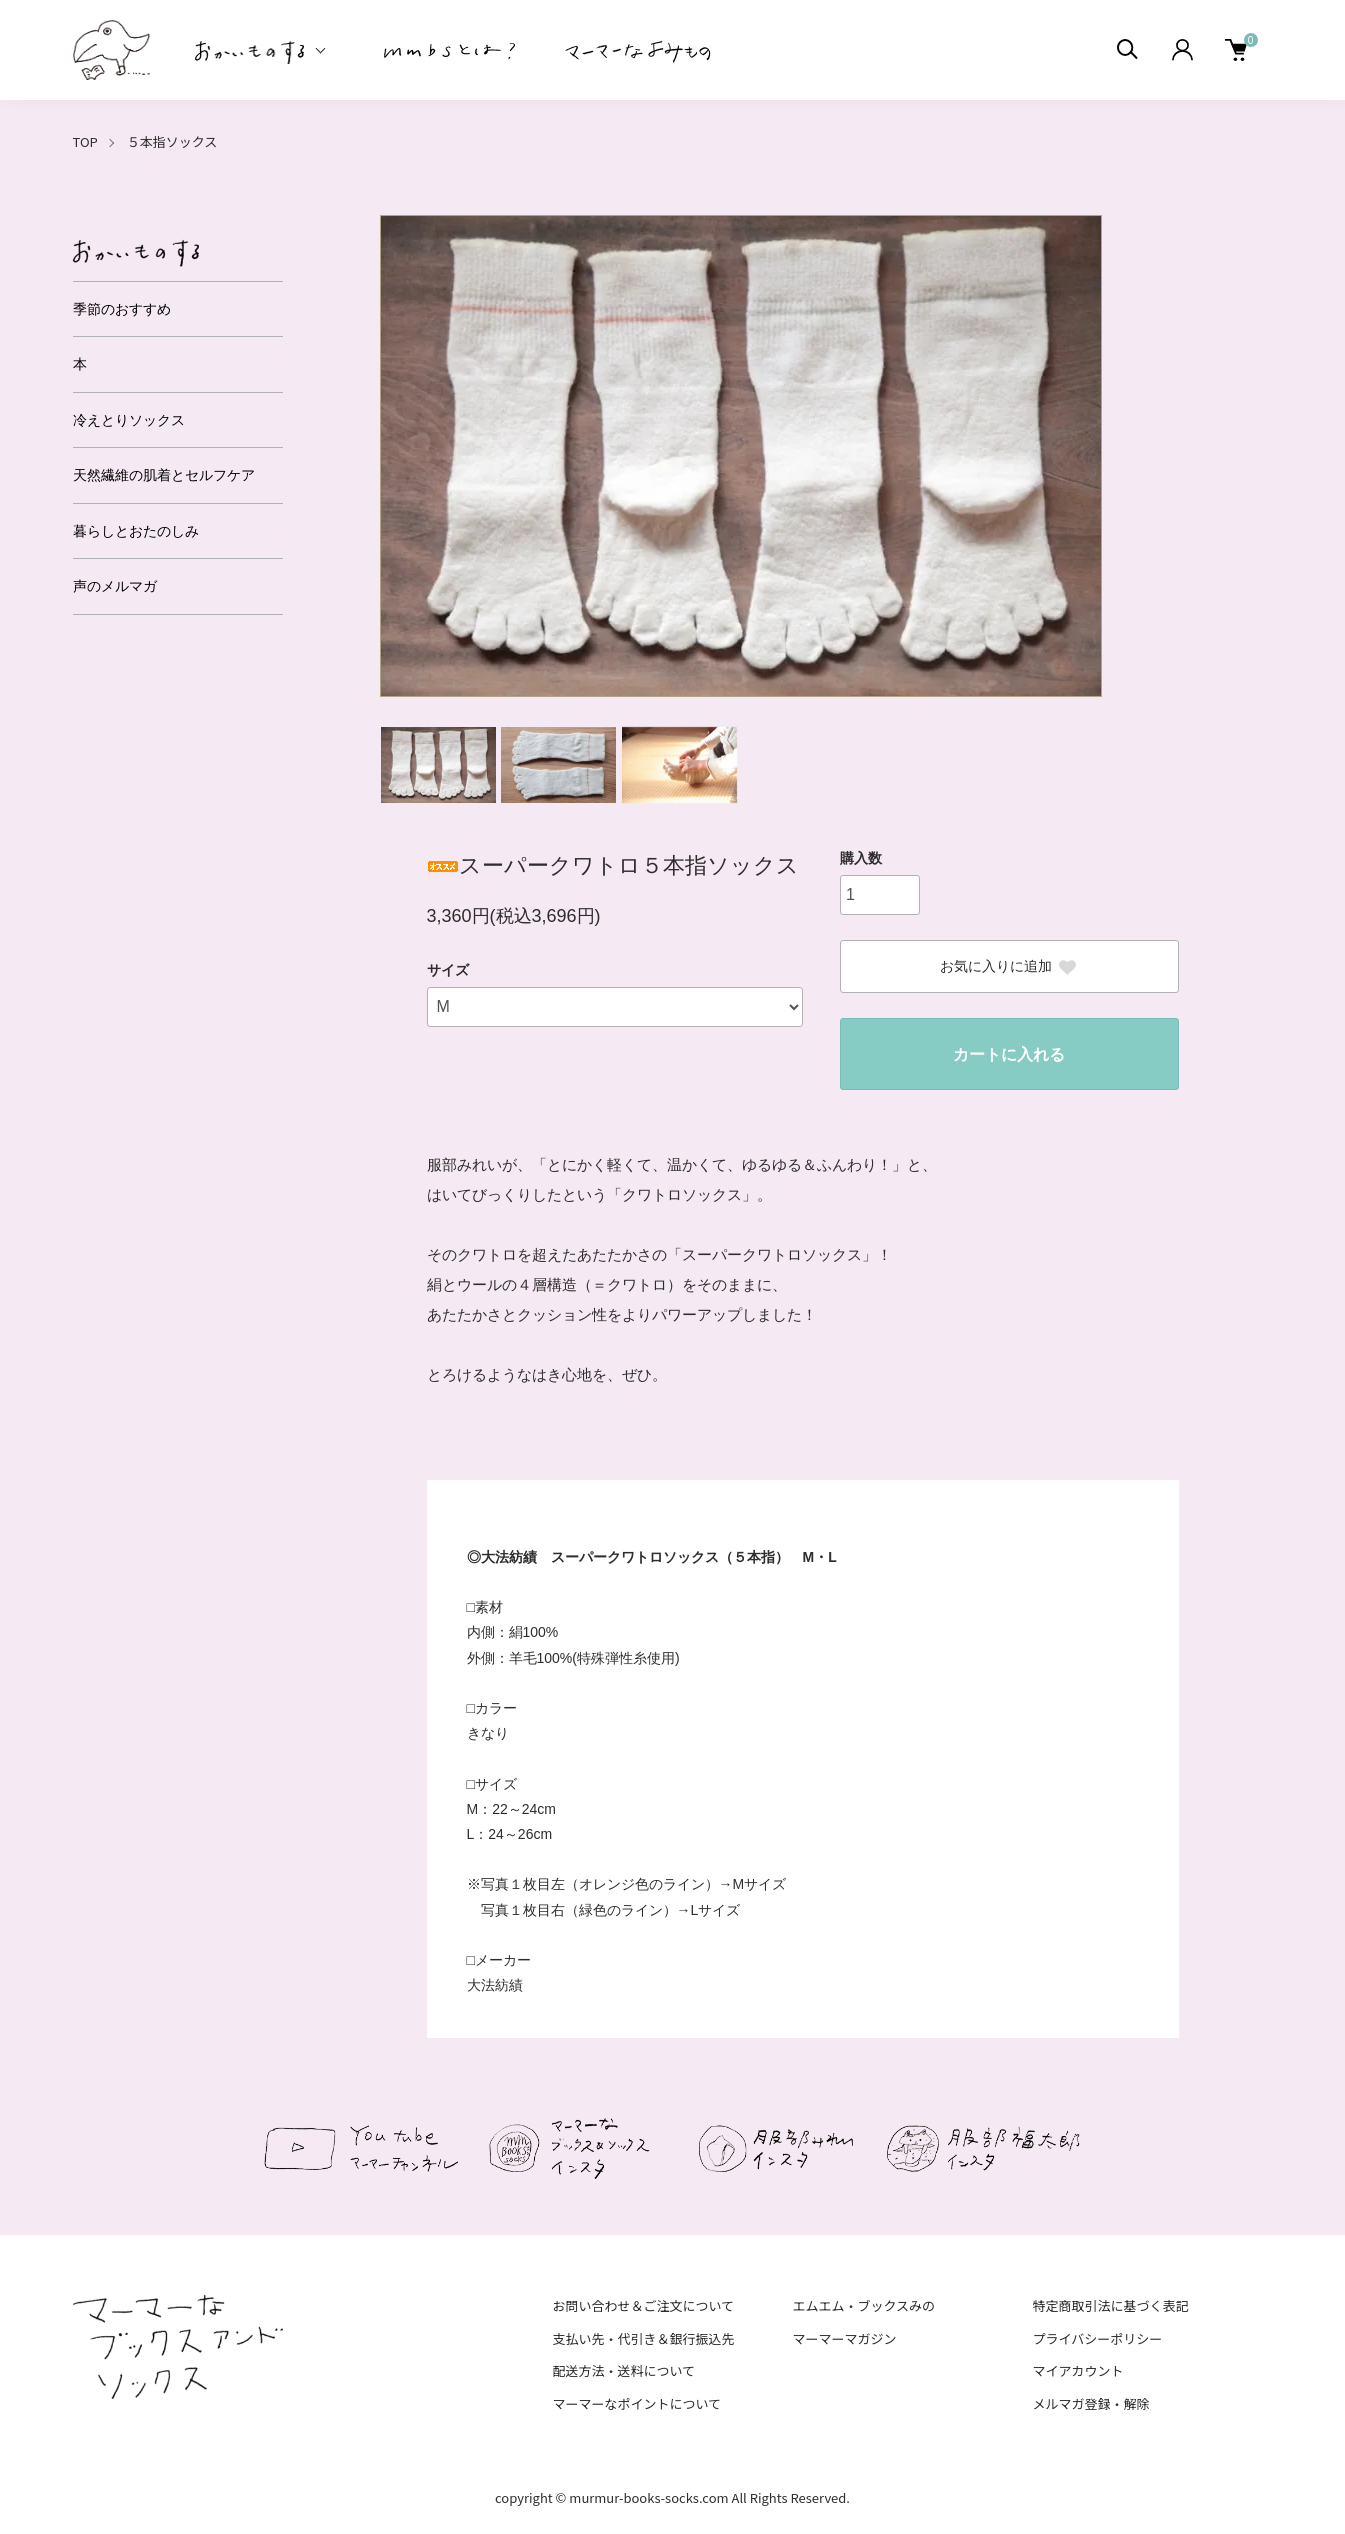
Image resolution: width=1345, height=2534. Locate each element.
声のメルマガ (115, 586)
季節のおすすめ (122, 309)
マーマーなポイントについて (637, 2403)
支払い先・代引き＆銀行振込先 (644, 2338)
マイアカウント (1077, 2370)
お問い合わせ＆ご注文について (644, 2305)
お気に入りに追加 (1009, 967)
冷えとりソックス (129, 420)
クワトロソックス (682, 1194)
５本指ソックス (172, 141)
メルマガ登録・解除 (1090, 2403)
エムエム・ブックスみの (863, 2305)
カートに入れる (1009, 1054)
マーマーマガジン (844, 2338)
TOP (85, 141)
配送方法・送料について (624, 2370)
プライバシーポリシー (1097, 2338)
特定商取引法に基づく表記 (1110, 2305)
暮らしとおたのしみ (136, 531)
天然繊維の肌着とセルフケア (164, 475)
